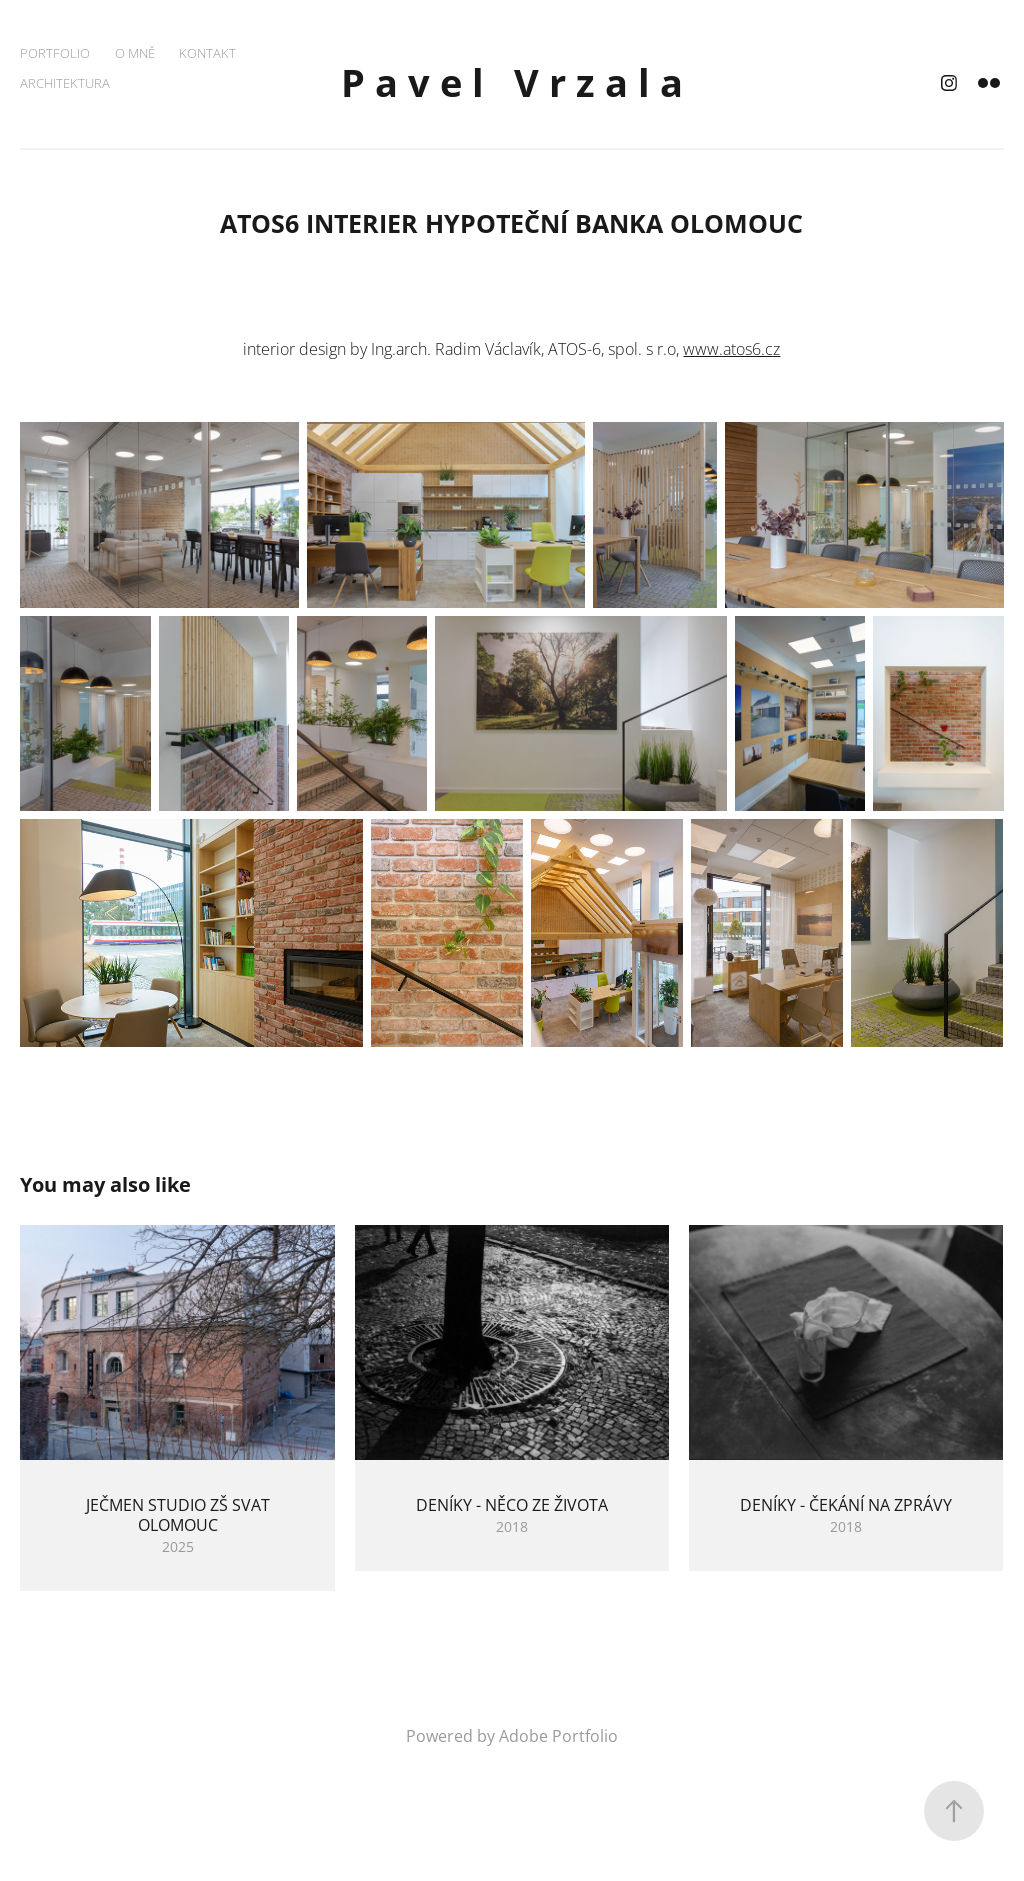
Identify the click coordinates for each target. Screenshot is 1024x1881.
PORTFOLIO (55, 53)
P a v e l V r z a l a (512, 82)
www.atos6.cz (731, 349)
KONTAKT (207, 53)
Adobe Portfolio (558, 1736)
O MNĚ (135, 53)
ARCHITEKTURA (65, 83)
